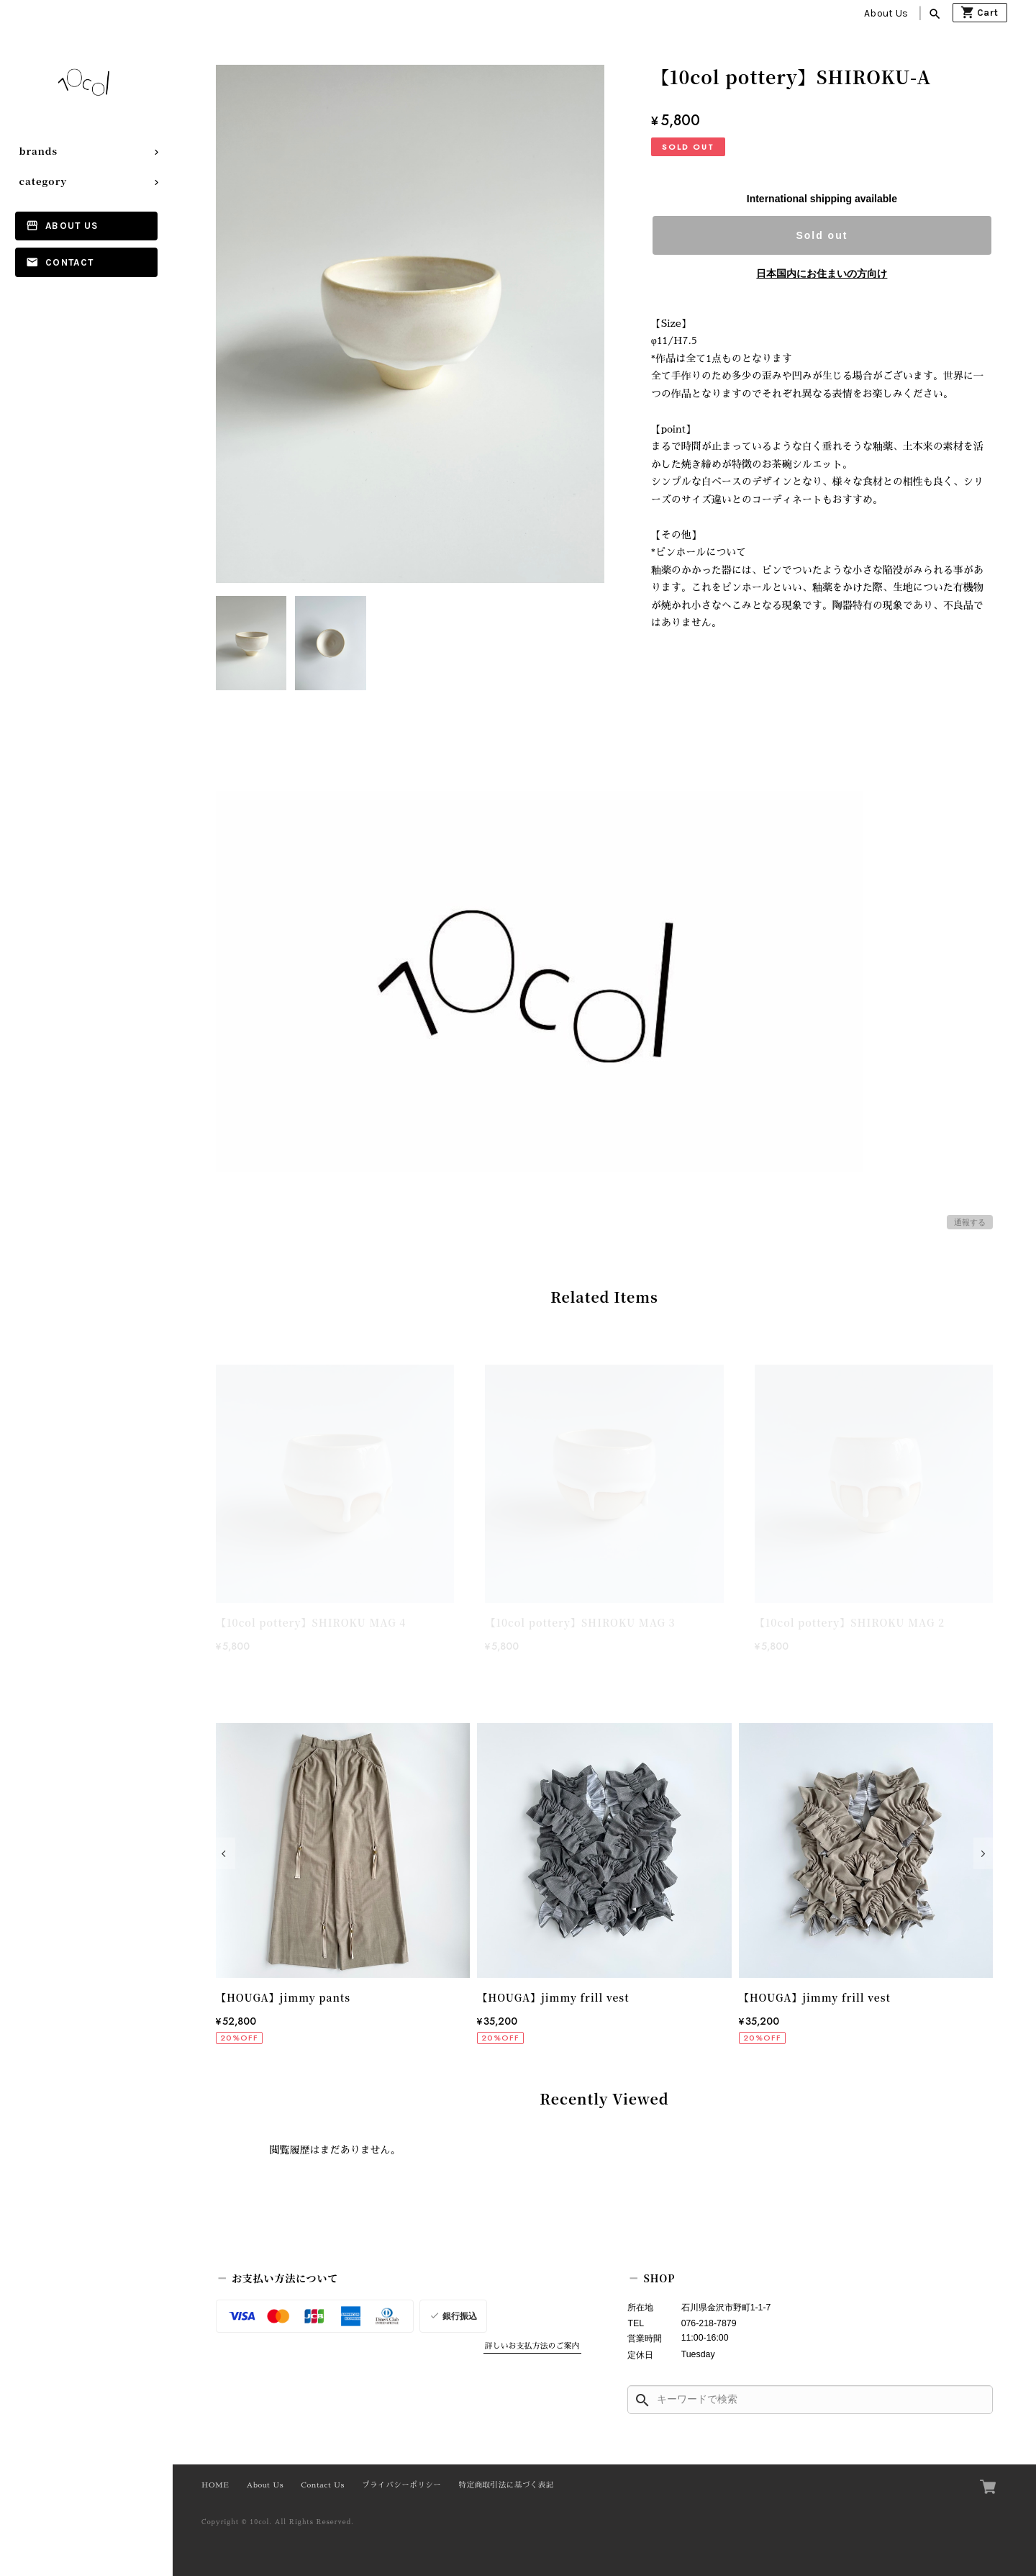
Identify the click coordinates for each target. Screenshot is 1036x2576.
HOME (215, 2485)
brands (38, 151)
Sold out (822, 235)
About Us (886, 13)
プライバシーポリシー (401, 2485)
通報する (970, 1222)
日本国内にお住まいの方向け (821, 273)
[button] (225, 1853)
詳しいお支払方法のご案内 (532, 2346)
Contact (69, 262)
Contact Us (323, 2485)
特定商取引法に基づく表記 (506, 2485)
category (43, 181)
